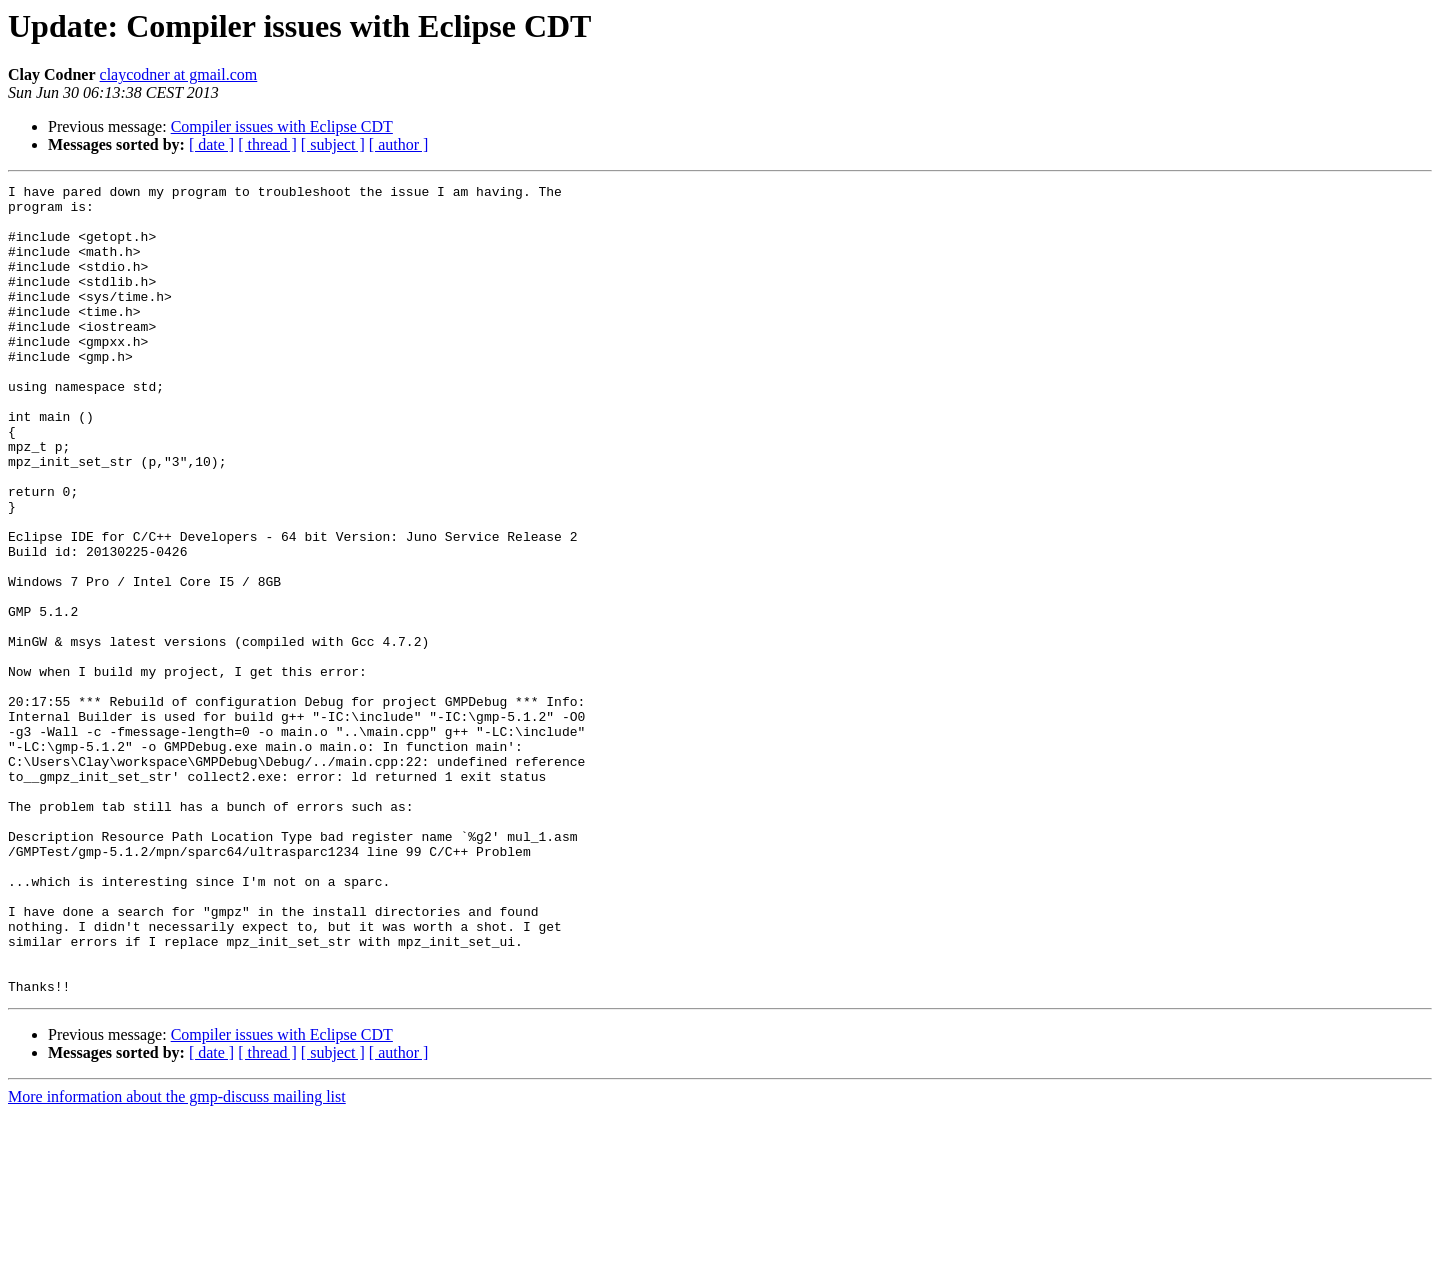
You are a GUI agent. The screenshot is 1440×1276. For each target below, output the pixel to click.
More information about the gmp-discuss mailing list (177, 1258)
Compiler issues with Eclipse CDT (282, 126)
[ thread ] (267, 144)
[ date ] (211, 144)
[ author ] (399, 144)
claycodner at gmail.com (179, 74)
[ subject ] (333, 144)
